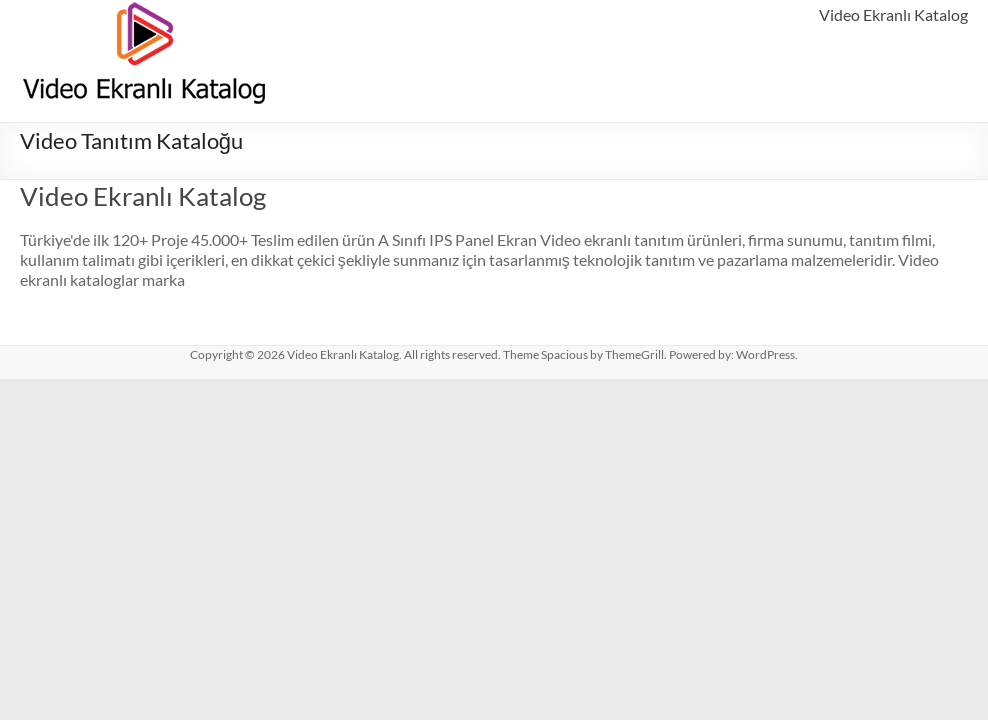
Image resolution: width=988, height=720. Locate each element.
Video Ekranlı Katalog (893, 14)
